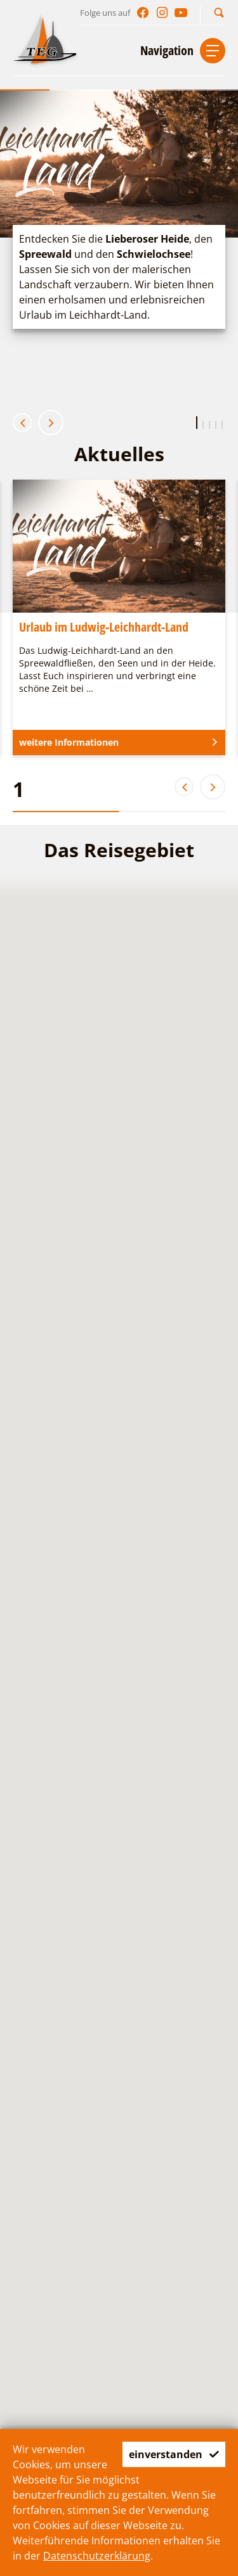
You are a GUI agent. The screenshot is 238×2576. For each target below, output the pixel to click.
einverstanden (174, 2454)
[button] (219, 12)
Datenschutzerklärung (96, 2556)
